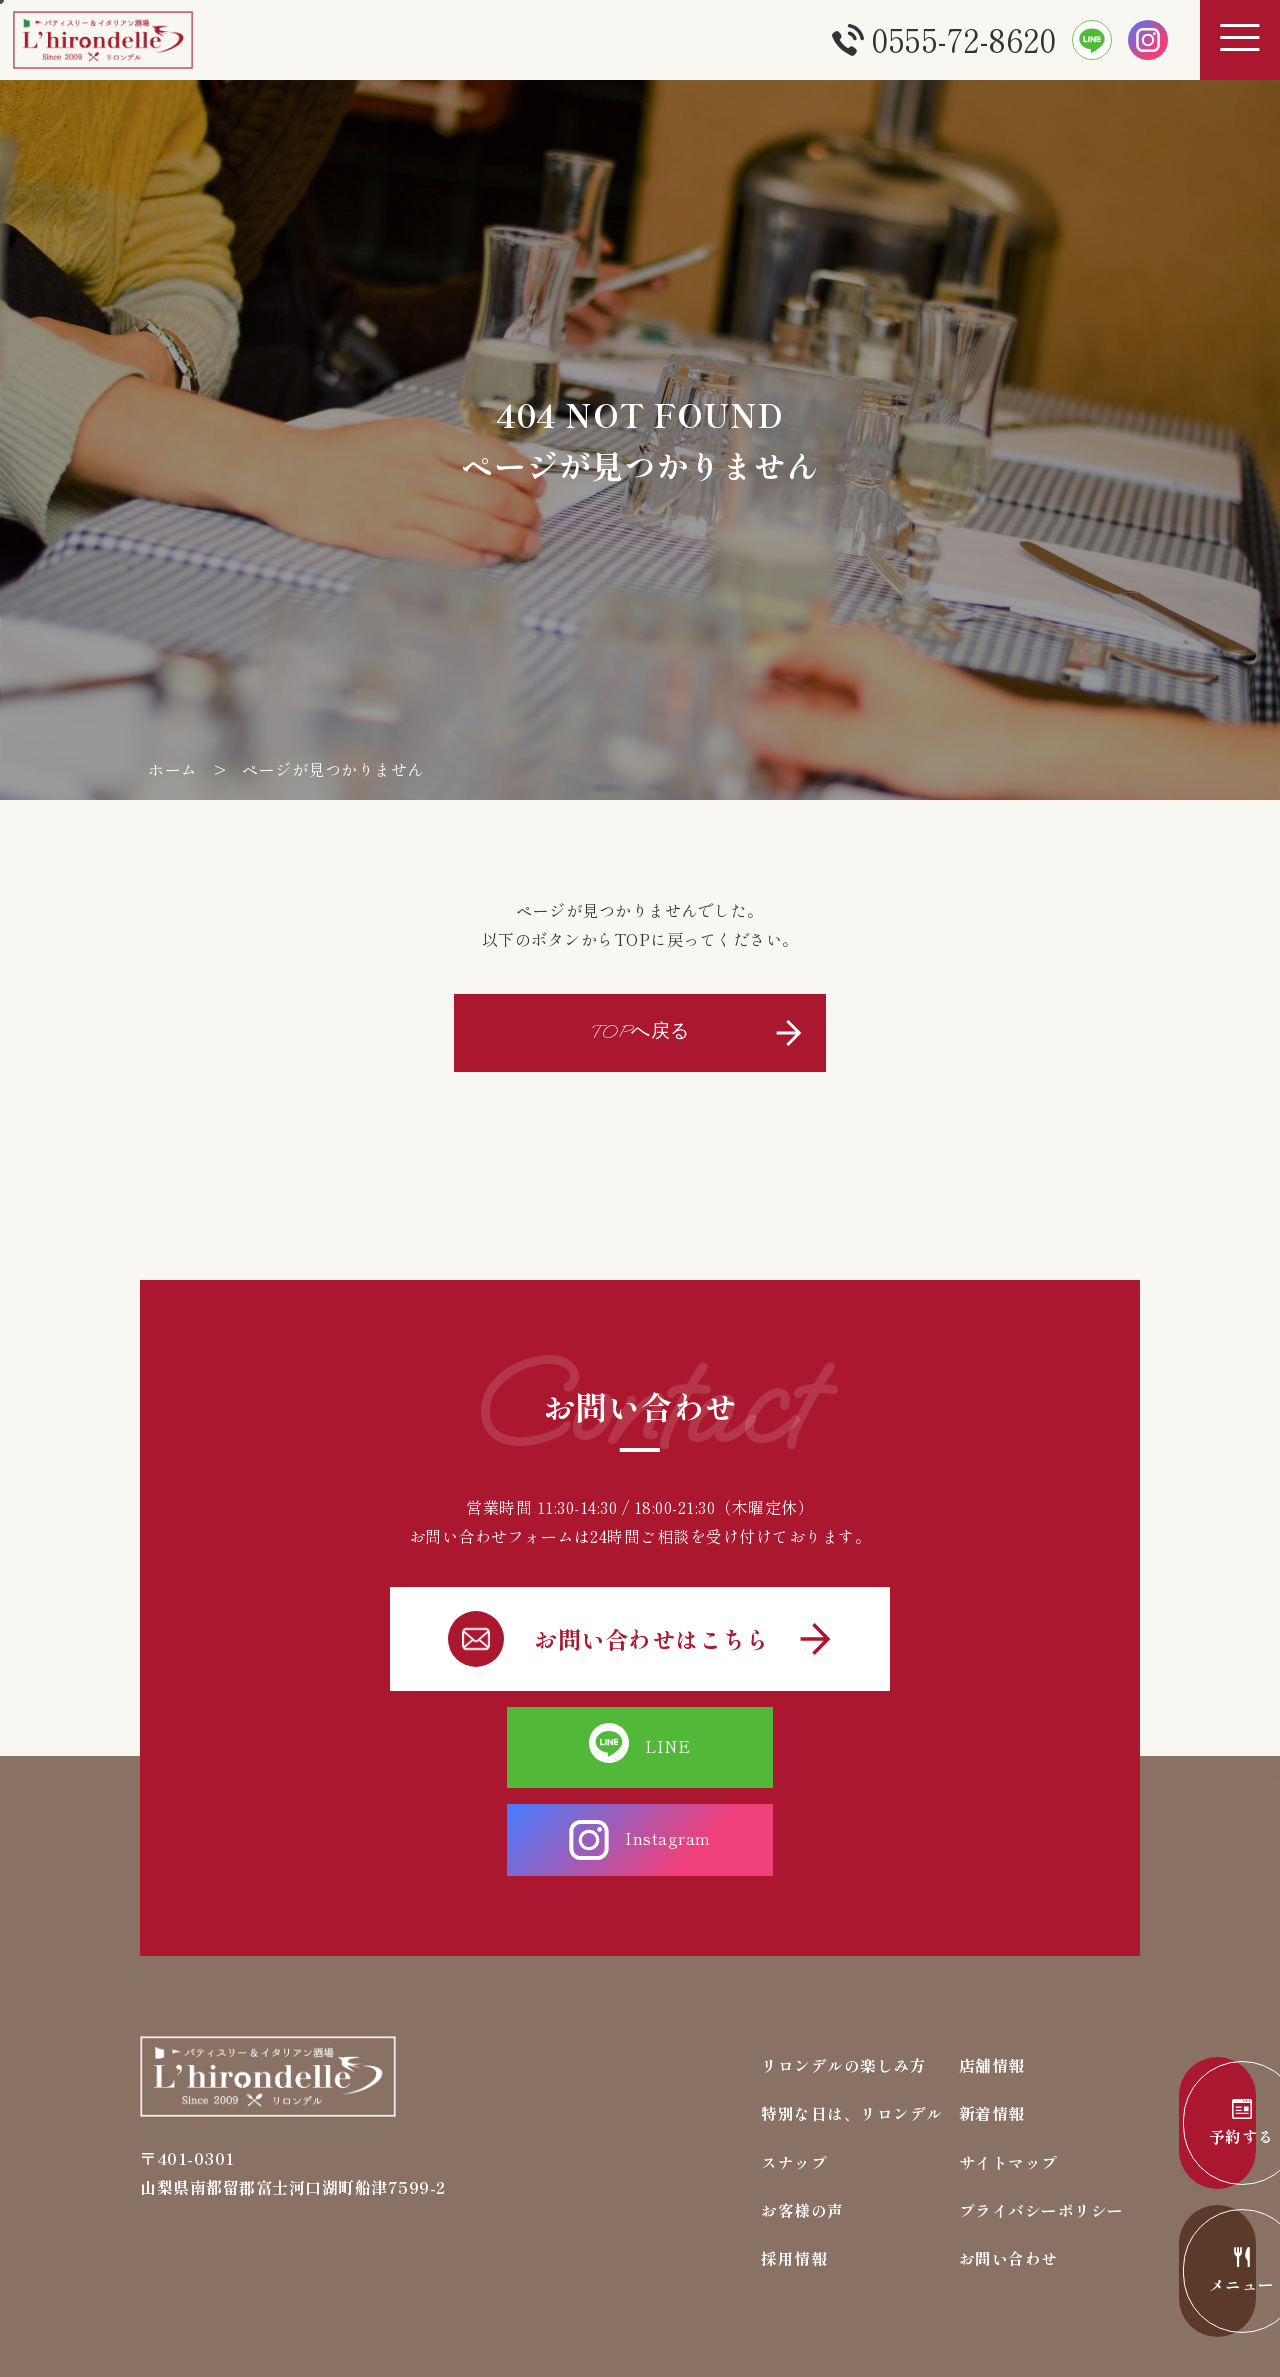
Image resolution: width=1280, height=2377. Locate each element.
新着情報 (992, 2023)
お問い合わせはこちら (640, 1636)
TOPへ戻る (640, 1031)
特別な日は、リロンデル (852, 2023)
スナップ (794, 2072)
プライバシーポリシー (1041, 2121)
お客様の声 (802, 2121)
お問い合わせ (1008, 2169)
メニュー (1190, 2272)
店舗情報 (992, 1974)
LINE (511, 1744)
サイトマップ (1008, 2072)
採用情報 (794, 2169)
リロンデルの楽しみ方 (843, 1974)
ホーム (173, 769)
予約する (1190, 2124)
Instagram (769, 1744)
